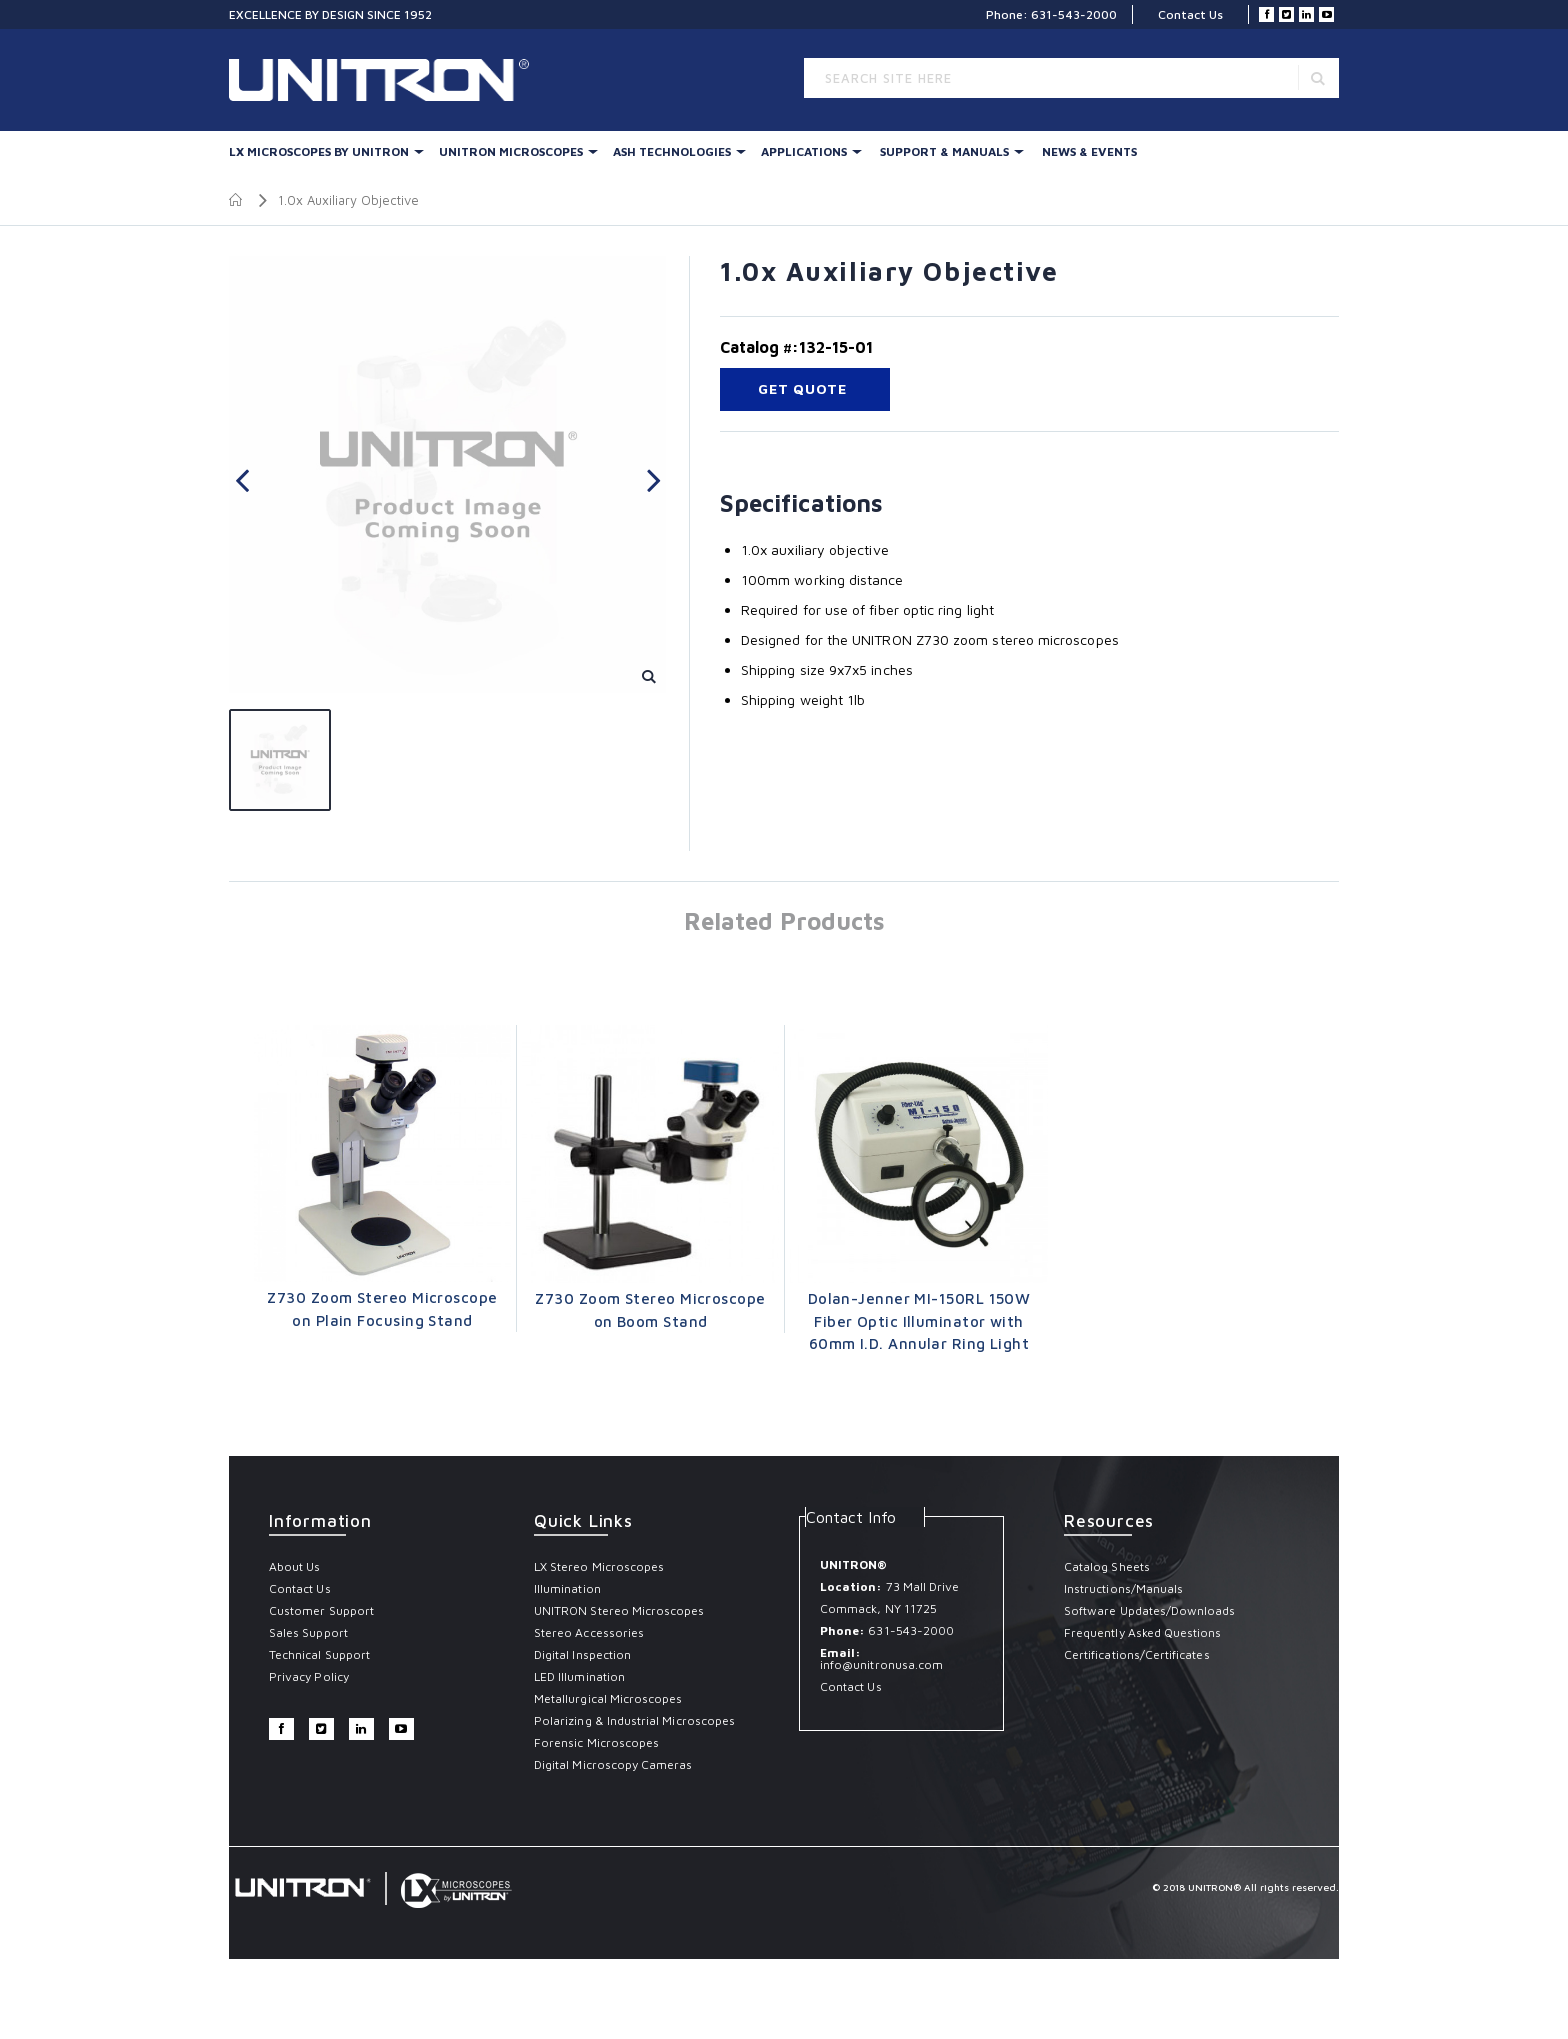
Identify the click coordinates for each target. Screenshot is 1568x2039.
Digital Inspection (582, 1654)
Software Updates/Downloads (1150, 1610)
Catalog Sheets (1107, 1566)
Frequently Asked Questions (1143, 1632)
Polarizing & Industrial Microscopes (634, 1720)
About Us (294, 1566)
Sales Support (308, 1632)
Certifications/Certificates (1137, 1654)
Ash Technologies (672, 151)
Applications (804, 151)
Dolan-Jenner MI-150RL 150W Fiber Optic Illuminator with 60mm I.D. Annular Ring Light (919, 1321)
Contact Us (1190, 14)
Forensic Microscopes (596, 1742)
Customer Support (321, 1610)
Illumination (567, 1588)
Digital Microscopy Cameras (613, 1764)
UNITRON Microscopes (511, 151)
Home (236, 200)
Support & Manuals (944, 151)
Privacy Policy (309, 1676)
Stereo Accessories (589, 1632)
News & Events (1089, 151)
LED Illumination (579, 1676)
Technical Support (319, 1654)
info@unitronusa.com (881, 1664)
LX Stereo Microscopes (599, 1566)
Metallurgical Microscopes (608, 1698)
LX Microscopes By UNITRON (319, 151)
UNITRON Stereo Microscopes (619, 1610)
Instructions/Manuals (1123, 1588)
